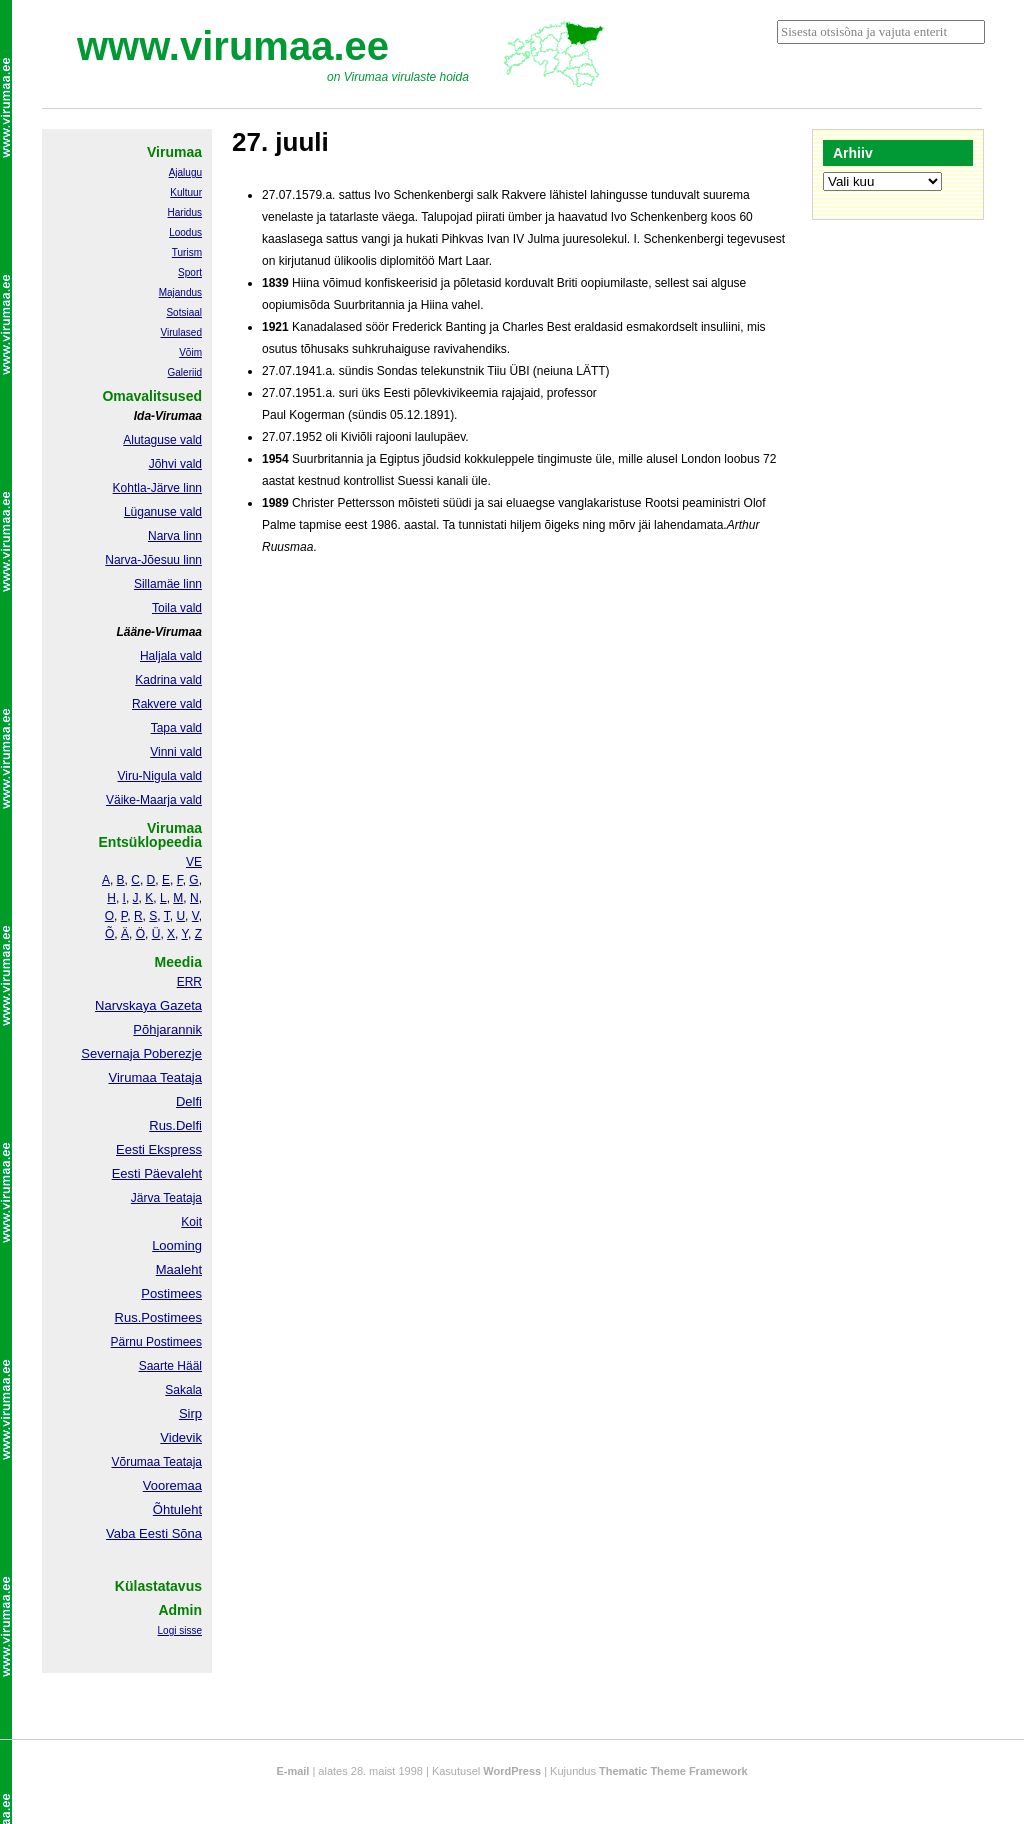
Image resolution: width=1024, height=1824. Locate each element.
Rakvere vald (167, 704)
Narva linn (175, 536)
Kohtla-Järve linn (157, 488)
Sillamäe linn (168, 584)
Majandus (180, 292)
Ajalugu (185, 172)
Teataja (181, 1462)
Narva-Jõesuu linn (153, 560)
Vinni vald (176, 752)
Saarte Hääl (170, 1366)
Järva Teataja (166, 1198)
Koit (191, 1222)
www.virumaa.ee (233, 46)
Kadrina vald (168, 680)
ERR (189, 982)
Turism (187, 252)
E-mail (292, 1771)
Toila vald (177, 608)
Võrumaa (135, 1462)
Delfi (189, 1101)
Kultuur (186, 192)
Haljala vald (171, 656)
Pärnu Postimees (156, 1342)
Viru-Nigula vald (160, 776)
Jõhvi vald (175, 464)
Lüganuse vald (163, 512)
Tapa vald (176, 728)
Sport (190, 272)
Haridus (185, 212)
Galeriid (185, 372)
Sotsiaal (184, 312)
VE (194, 862)
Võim (190, 352)
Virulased (181, 332)
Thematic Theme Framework (673, 1771)
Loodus (185, 232)
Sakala (183, 1390)
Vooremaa (172, 1485)
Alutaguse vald (162, 440)
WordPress (512, 1771)
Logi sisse (180, 1630)
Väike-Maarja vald (154, 800)
